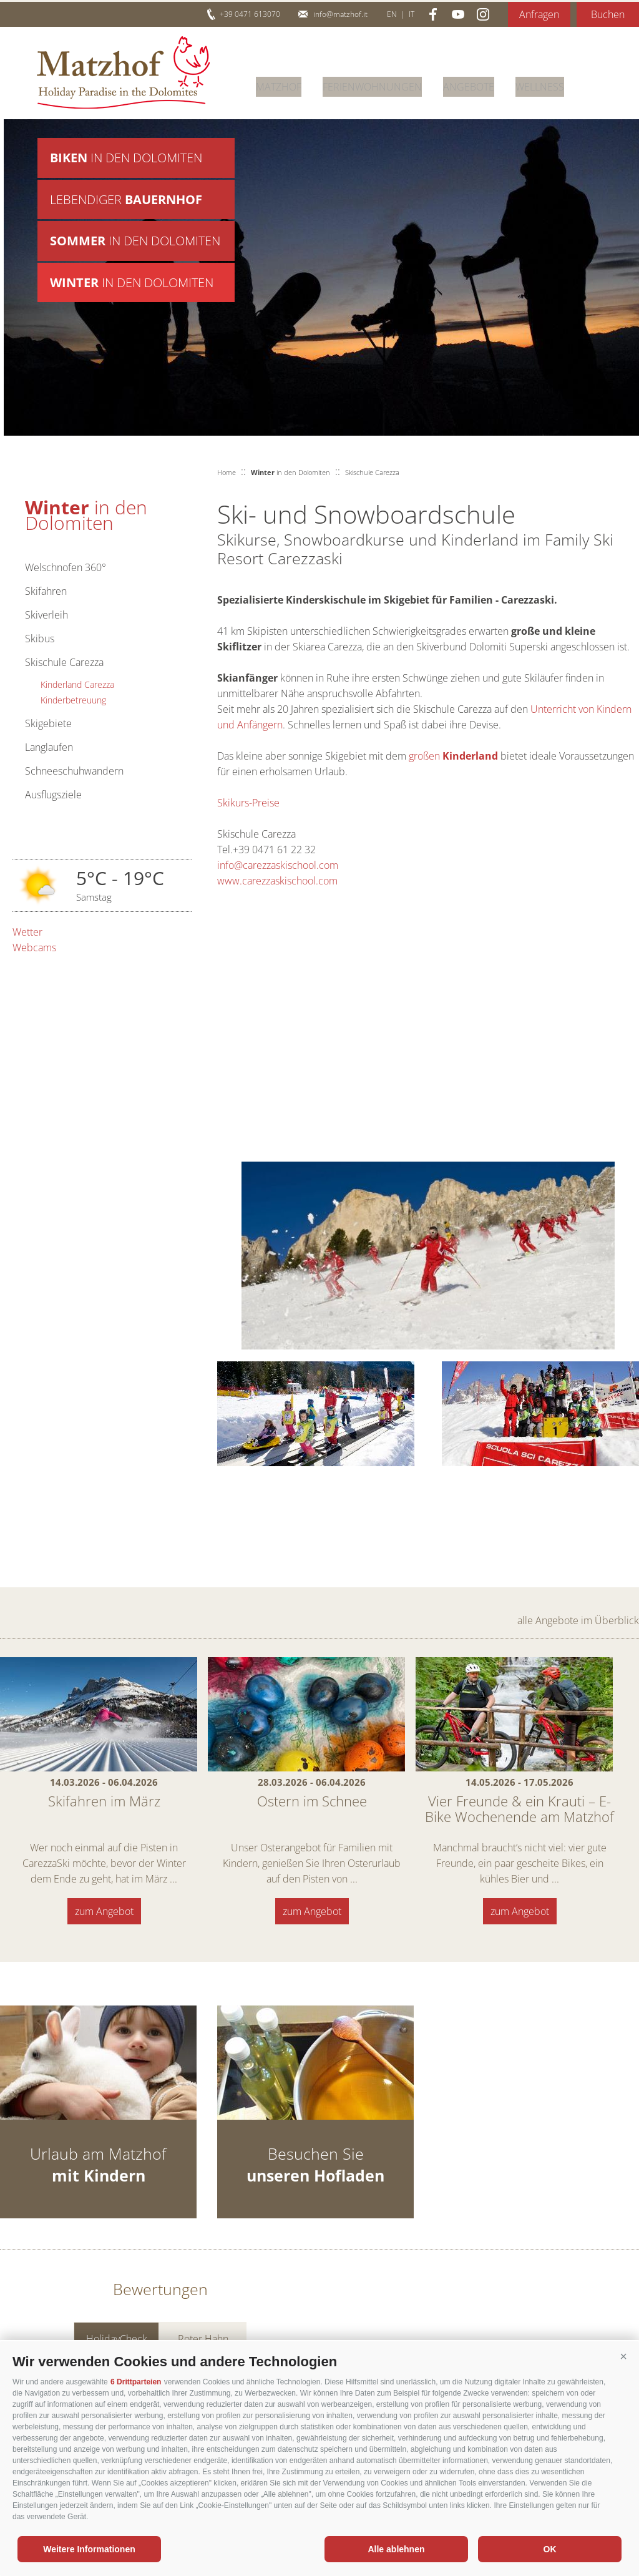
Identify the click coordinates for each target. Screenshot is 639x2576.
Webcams (34, 947)
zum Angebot (104, 1911)
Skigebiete (48, 723)
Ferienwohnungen (372, 84)
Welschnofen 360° (65, 567)
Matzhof (123, 72)
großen (454, 756)
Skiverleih (46, 615)
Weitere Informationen (89, 2549)
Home (226, 472)
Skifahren (46, 591)
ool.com (320, 881)
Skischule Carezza (64, 662)
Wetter (27, 932)
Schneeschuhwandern (74, 771)
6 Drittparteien (135, 2382)
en (392, 14)
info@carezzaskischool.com (277, 865)
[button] (623, 2357)
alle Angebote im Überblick (578, 1620)
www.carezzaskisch (259, 881)
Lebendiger (126, 202)
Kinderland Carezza (77, 684)
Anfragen (539, 14)
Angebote (468, 84)
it (411, 14)
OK (550, 2549)
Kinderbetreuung (73, 700)
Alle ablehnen (396, 2549)
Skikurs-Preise (248, 803)
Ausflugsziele (53, 794)
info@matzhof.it (340, 14)
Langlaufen (49, 747)
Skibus (39, 638)
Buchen (608, 14)
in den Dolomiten (126, 158)
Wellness (539, 84)
